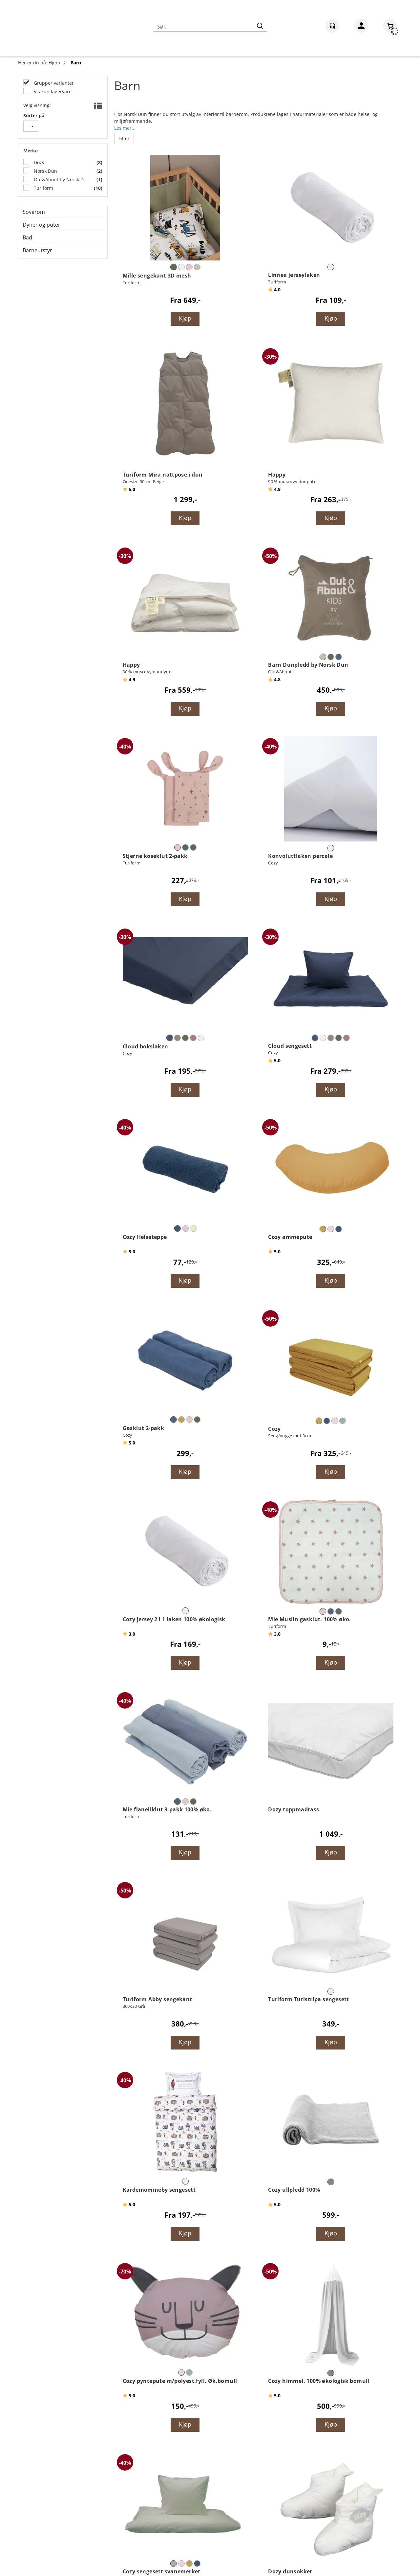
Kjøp (185, 318)
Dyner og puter (41, 224)
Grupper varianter (53, 83)
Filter (124, 138)
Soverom (34, 211)
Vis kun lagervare (52, 91)
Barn (76, 62)
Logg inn (361, 27)
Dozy (38, 162)
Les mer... (125, 127)
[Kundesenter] (332, 26)
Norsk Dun (44, 171)
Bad (27, 237)
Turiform (42, 188)
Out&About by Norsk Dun (60, 179)
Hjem (54, 62)
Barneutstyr (37, 250)
